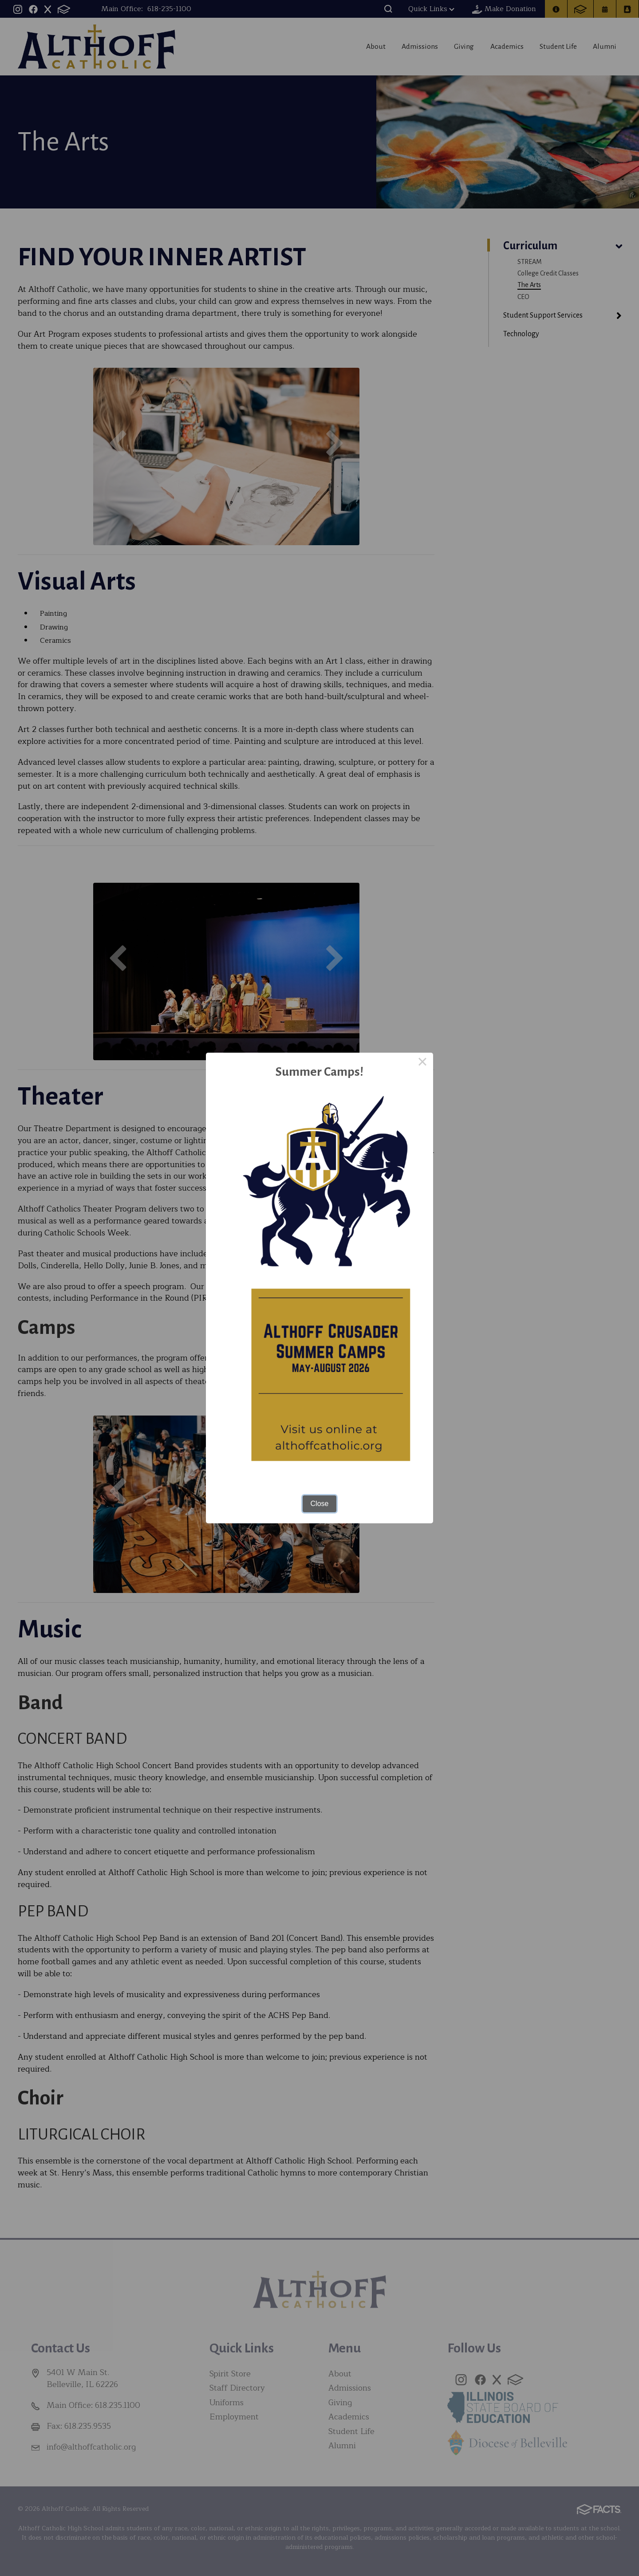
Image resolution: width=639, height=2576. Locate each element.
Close (320, 1503)
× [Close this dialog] (422, 1063)
